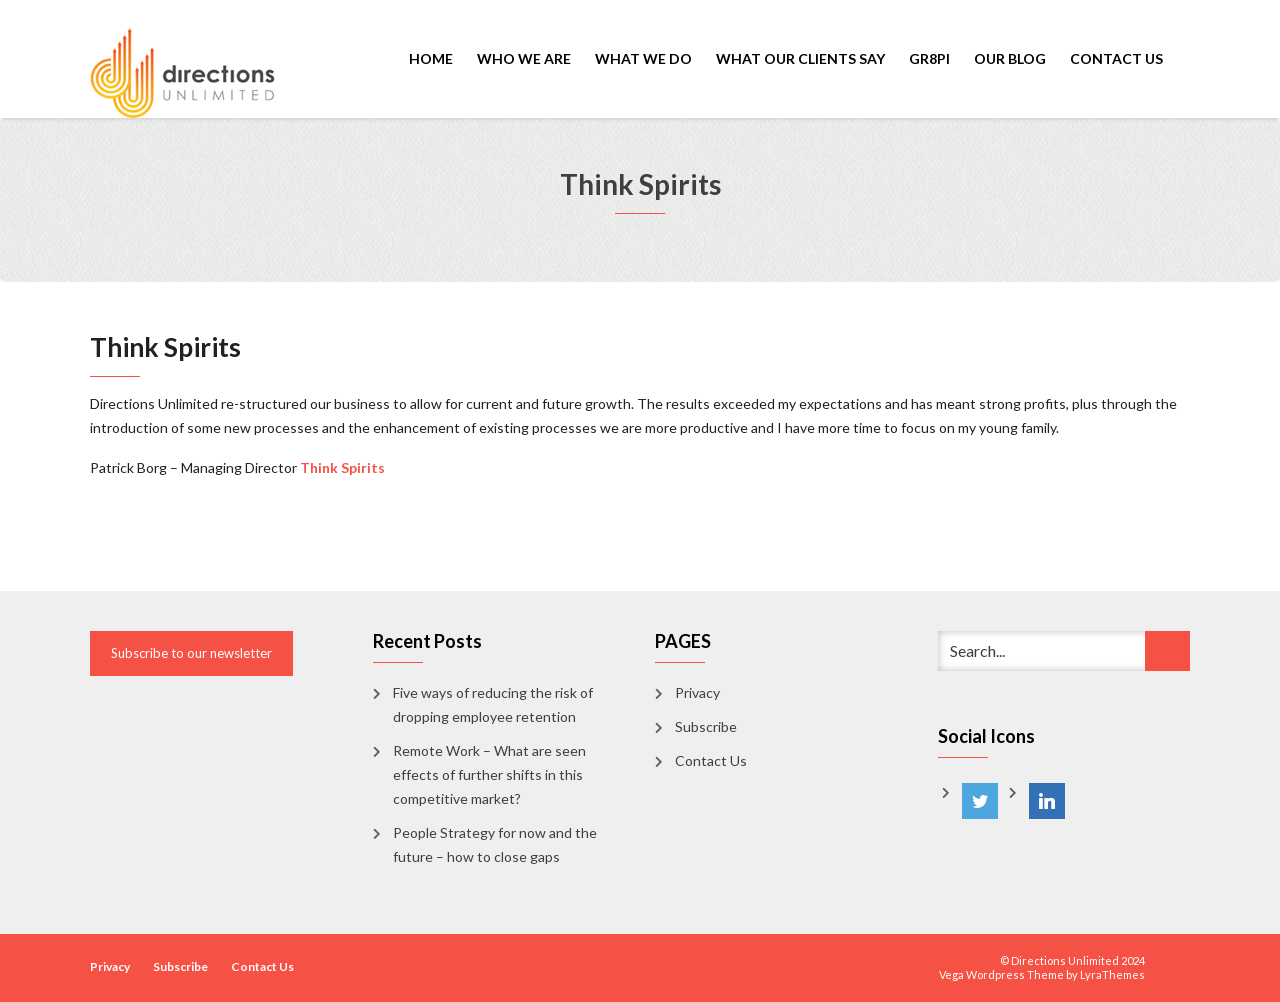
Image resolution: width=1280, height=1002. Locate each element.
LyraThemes (1112, 974)
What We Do (643, 58)
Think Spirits (342, 467)
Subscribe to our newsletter (191, 653)
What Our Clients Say (800, 58)
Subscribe (706, 726)
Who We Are (524, 58)
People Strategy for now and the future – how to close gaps (495, 844)
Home (431, 58)
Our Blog (1010, 58)
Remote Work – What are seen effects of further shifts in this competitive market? (489, 774)
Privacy (697, 692)
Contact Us (1116, 58)
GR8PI (929, 58)
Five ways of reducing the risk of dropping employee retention (493, 704)
